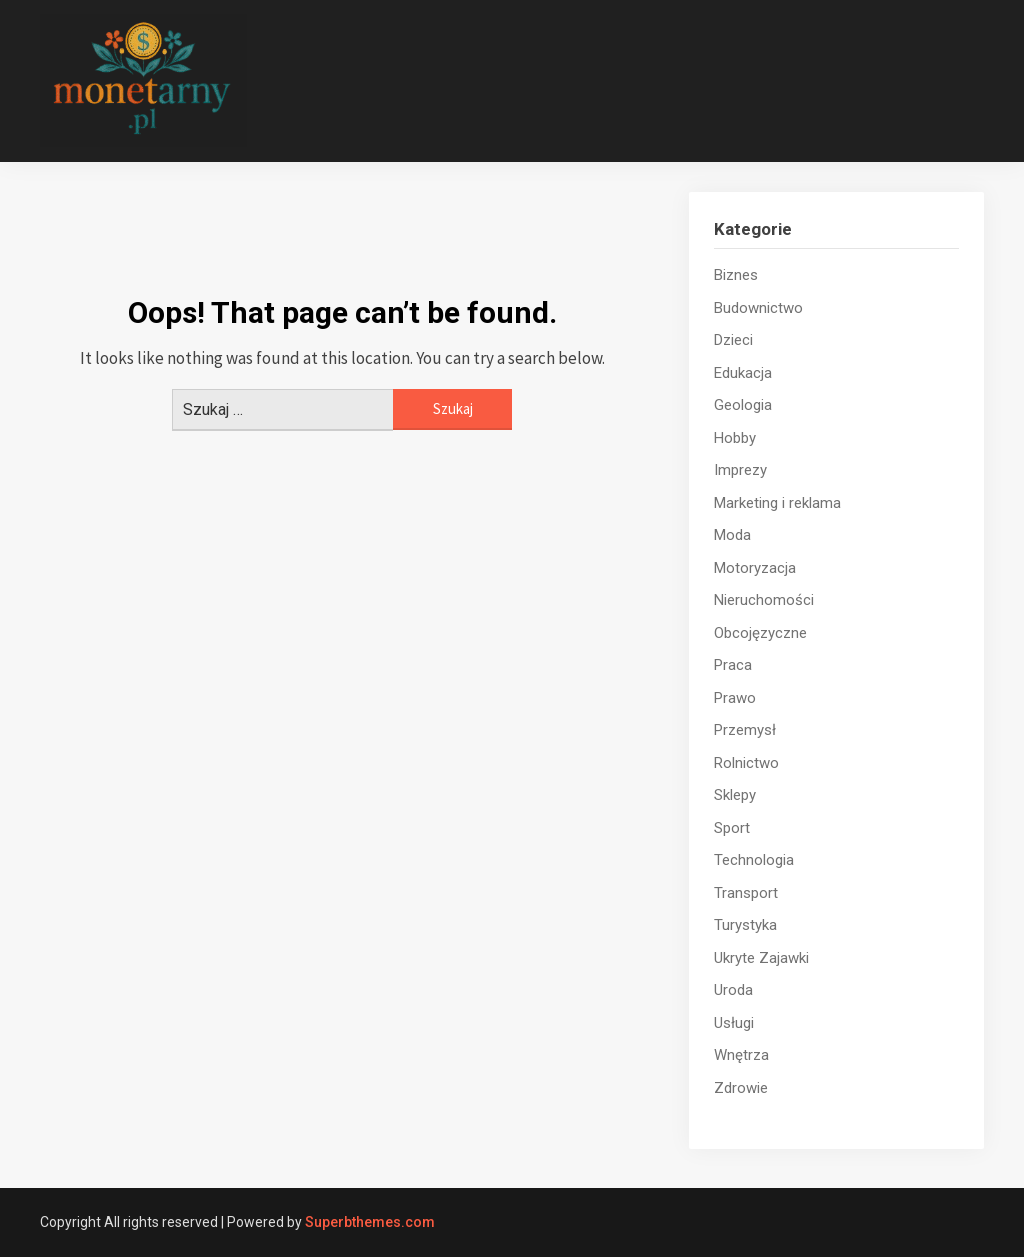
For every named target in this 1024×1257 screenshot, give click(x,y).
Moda (732, 535)
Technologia (754, 860)
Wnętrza (741, 1055)
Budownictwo (758, 308)
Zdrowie (741, 1088)
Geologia (743, 405)
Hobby (735, 438)
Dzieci (733, 340)
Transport (746, 893)
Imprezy (740, 470)
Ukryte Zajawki (761, 958)
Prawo (735, 698)
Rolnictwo (746, 763)
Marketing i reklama (777, 503)
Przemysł (745, 730)
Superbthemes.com (370, 1222)
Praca (733, 665)
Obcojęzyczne (760, 633)
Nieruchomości (764, 600)
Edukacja (743, 373)
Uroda (733, 990)
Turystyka (745, 925)
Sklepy (735, 795)
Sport (732, 828)
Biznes (736, 275)
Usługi (734, 1023)
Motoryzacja (755, 568)
